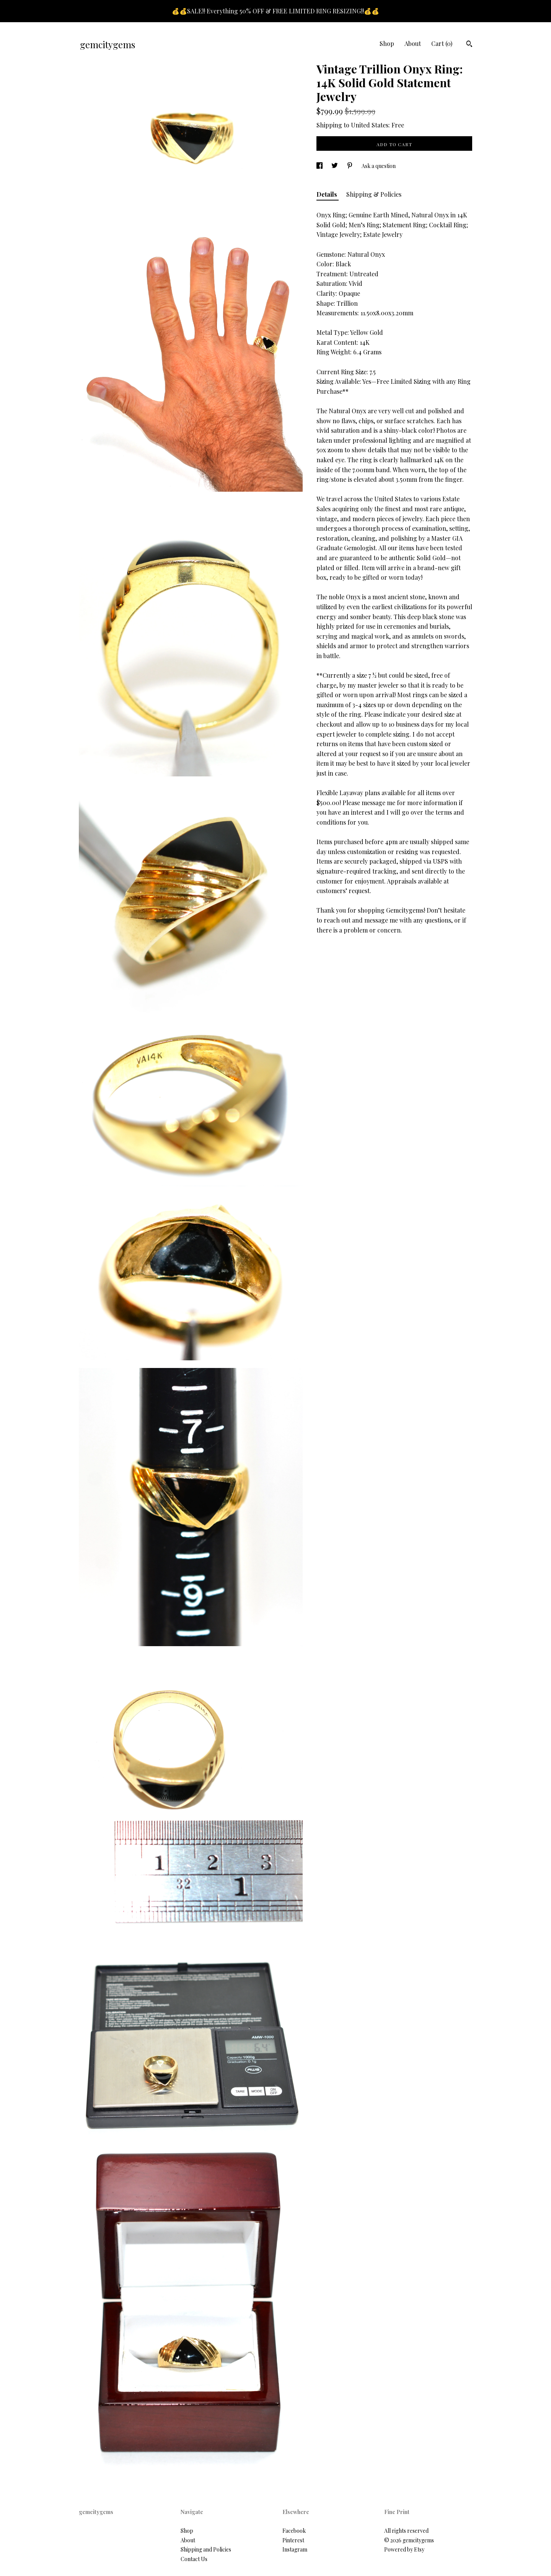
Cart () (441, 43)
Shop (387, 43)
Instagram (294, 2549)
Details (327, 194)
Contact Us (194, 2559)
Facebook (294, 2530)
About (412, 43)
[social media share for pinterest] (350, 166)
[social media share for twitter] (335, 166)
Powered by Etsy (404, 2549)
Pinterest (293, 2540)
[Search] (469, 45)
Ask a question (379, 166)
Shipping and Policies (206, 2549)
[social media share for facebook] (320, 166)
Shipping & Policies (373, 194)
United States (369, 125)
